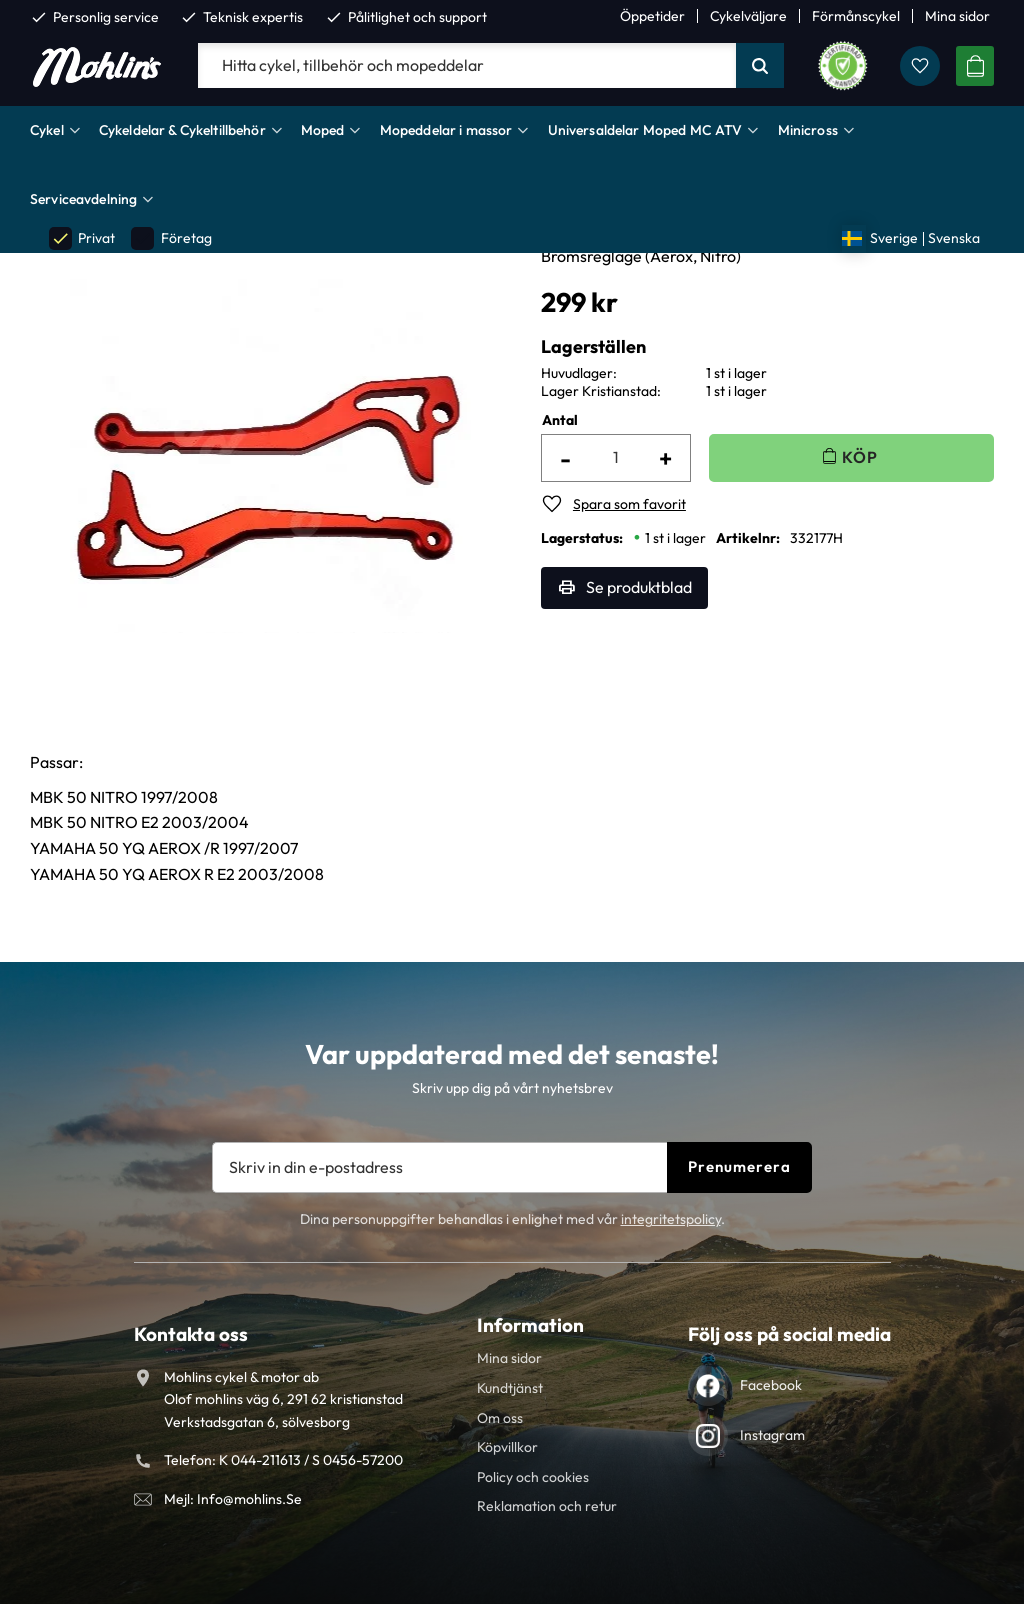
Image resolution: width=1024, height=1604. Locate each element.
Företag (171, 238)
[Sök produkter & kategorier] (467, 66)
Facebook (771, 1385)
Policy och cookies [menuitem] (533, 1477)
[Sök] (760, 66)
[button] (920, 66)
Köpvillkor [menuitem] (507, 1447)
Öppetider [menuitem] (652, 16)
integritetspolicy (671, 1219)
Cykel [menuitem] (47, 130)
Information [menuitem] (530, 1325)
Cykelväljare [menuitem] (748, 16)
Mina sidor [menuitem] (957, 16)
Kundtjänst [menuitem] (510, 1388)
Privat (82, 238)
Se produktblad (639, 587)
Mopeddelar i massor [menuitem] (446, 130)
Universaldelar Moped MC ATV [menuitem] (645, 130)
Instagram (772, 1435)
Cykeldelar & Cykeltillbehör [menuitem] (182, 130)
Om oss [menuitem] (500, 1418)
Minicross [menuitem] (808, 130)
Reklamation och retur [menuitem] (547, 1506)
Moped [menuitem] (323, 130)
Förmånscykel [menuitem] (856, 16)
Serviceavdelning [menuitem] (83, 199)
